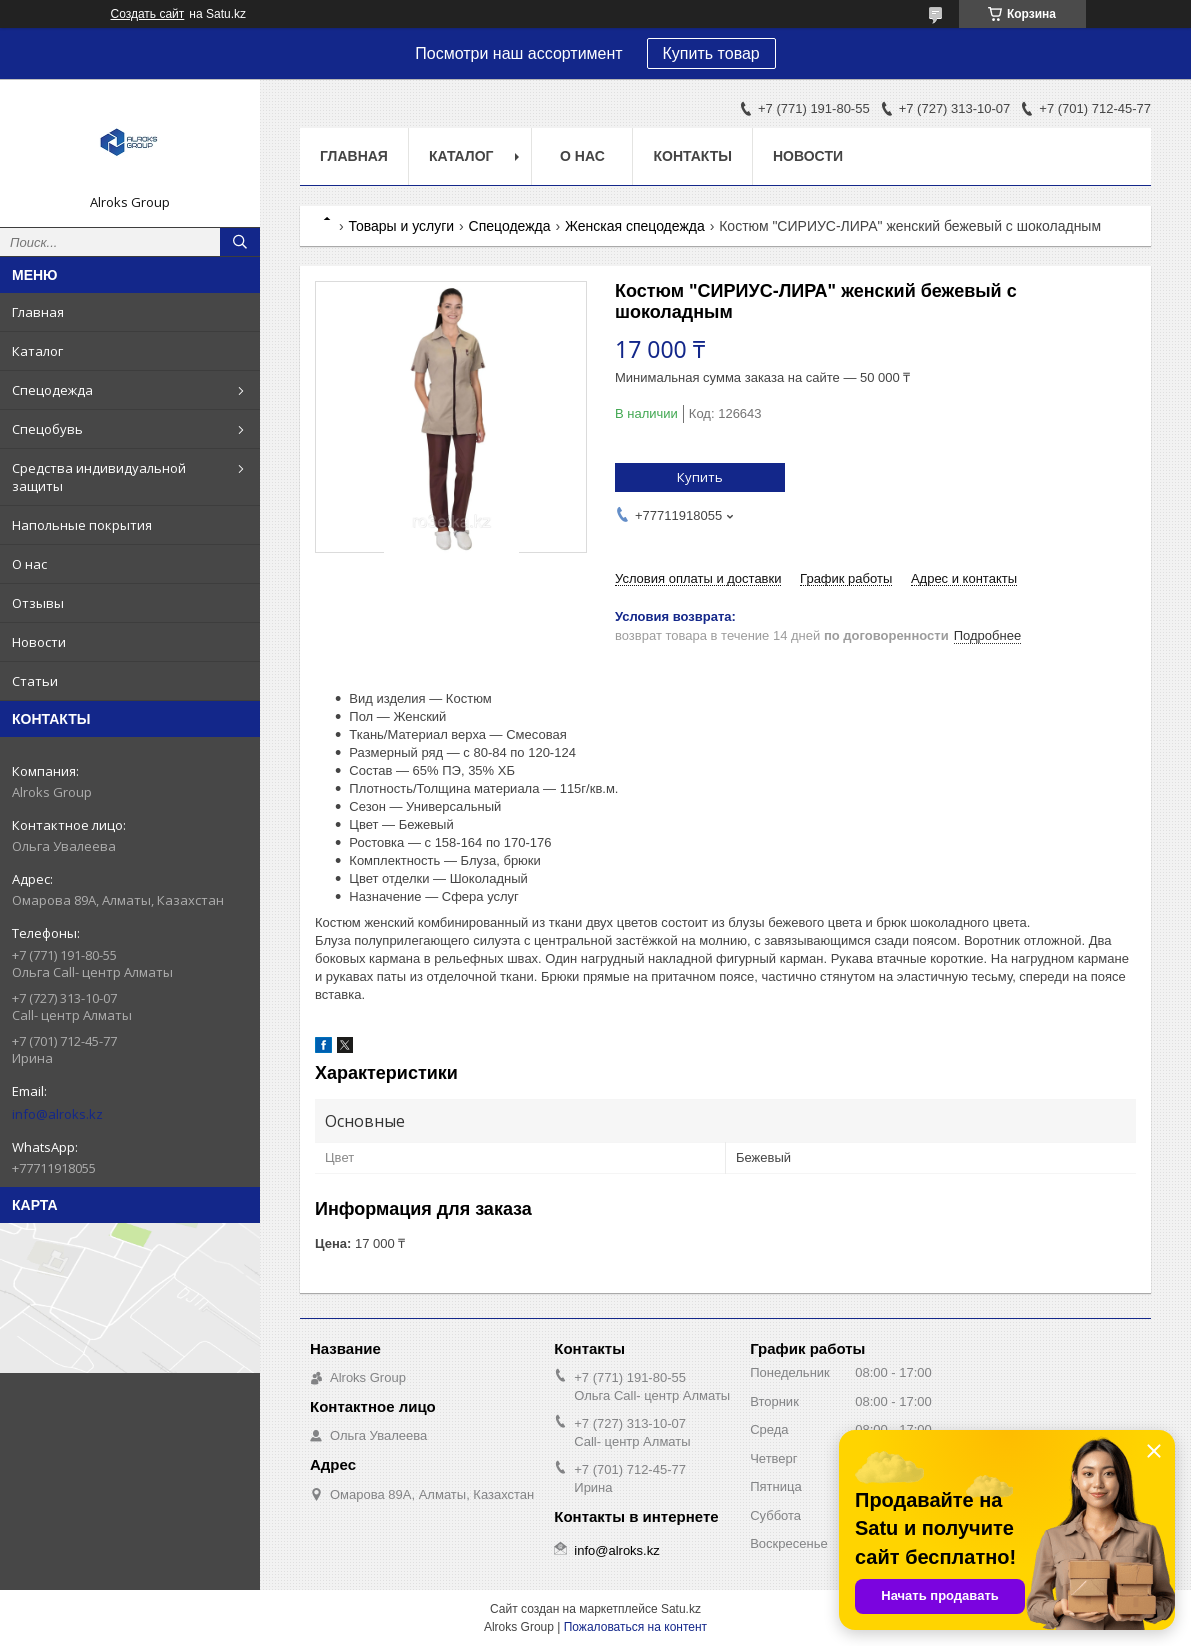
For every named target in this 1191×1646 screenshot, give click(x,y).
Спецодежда (52, 390)
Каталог (37, 351)
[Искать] (240, 242)
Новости (39, 642)
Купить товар (711, 53)
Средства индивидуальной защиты (99, 477)
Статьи (35, 681)
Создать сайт (148, 14)
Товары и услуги (401, 226)
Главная (38, 312)
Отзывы (38, 603)
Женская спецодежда (635, 226)
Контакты (692, 156)
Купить (700, 477)
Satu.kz (681, 1609)
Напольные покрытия (82, 525)
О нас (29, 564)
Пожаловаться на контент (635, 1627)
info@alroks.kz (57, 1114)
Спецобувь (47, 429)
